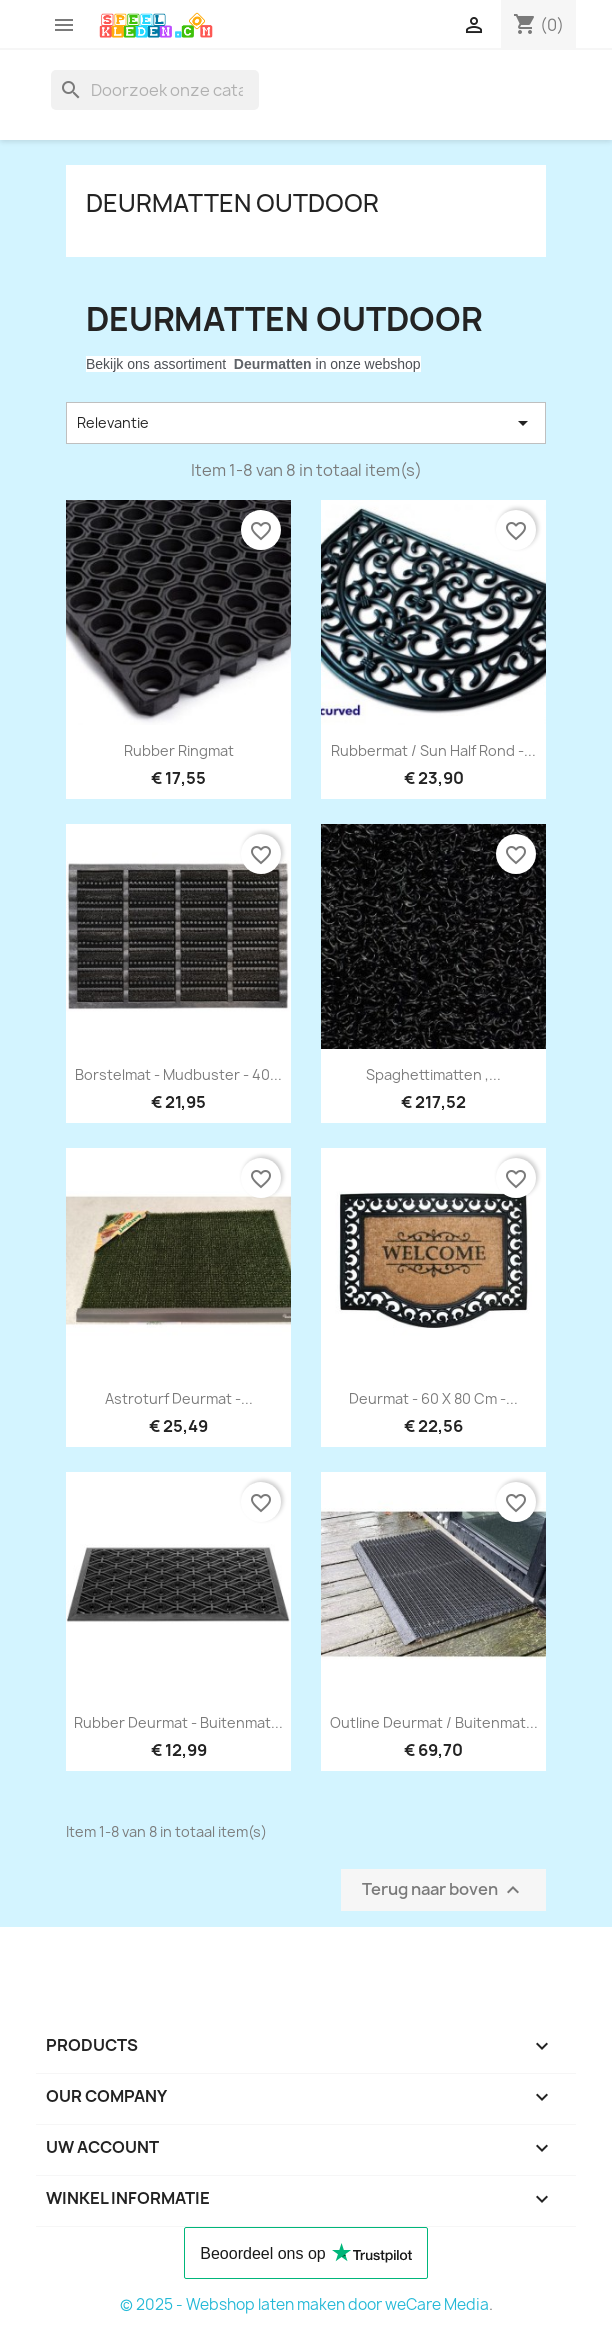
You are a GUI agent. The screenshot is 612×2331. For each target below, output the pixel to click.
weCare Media (437, 2304)
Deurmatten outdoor (232, 203)
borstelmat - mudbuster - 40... (178, 1074)
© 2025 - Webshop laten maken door (252, 2304)
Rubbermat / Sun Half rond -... (433, 750)
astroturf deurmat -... (179, 1398)
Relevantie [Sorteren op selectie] (306, 423)
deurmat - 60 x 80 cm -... (433, 1398)
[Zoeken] (155, 90)
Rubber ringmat (179, 750)
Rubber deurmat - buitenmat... (178, 1722)
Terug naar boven (443, 1890)
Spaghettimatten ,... (433, 1074)
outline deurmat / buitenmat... (434, 1722)
